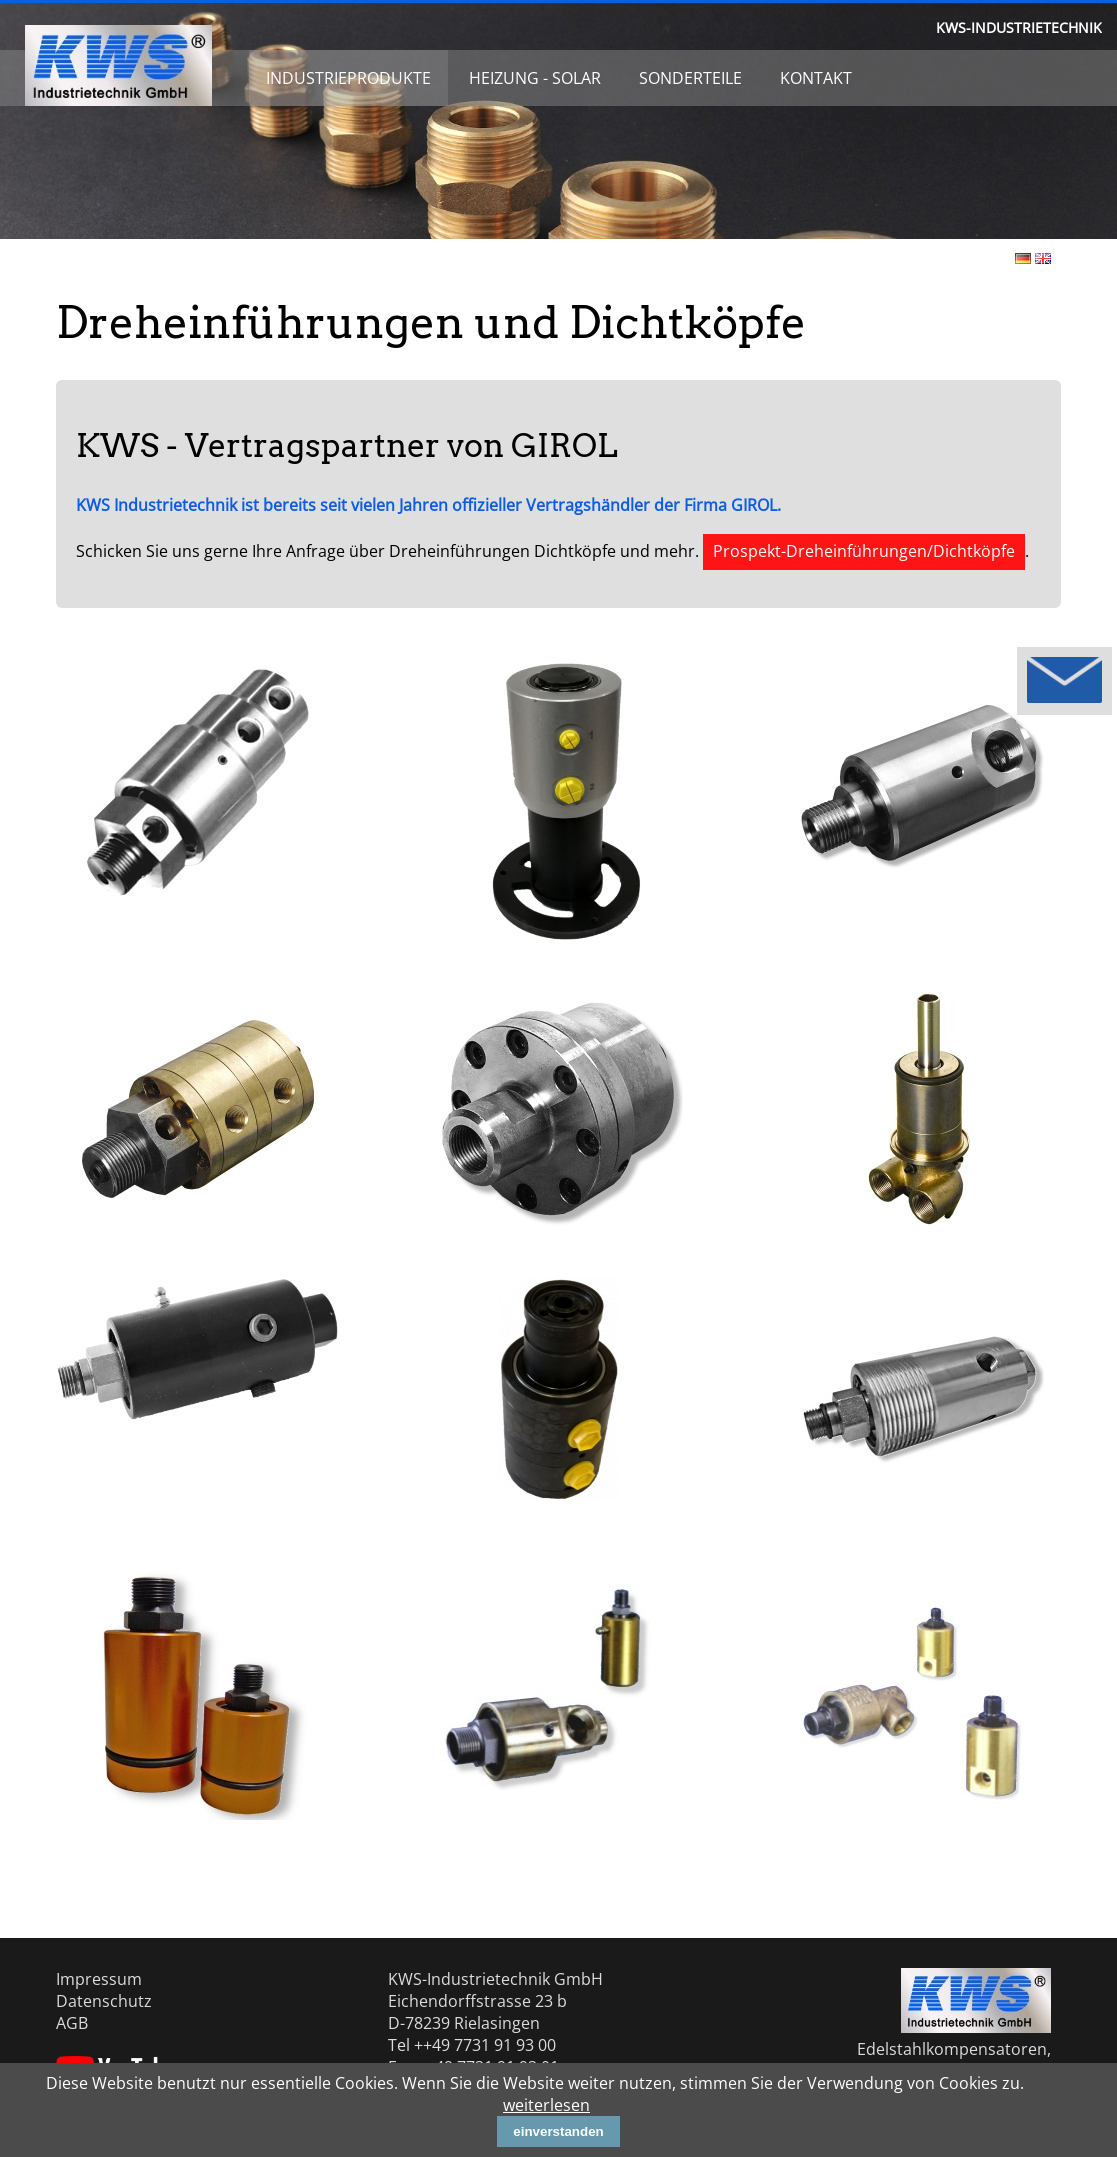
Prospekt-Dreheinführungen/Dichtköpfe (864, 551)
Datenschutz (104, 2001)
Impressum (99, 1979)
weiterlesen (546, 2105)
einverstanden (558, 2131)
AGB (72, 2023)
